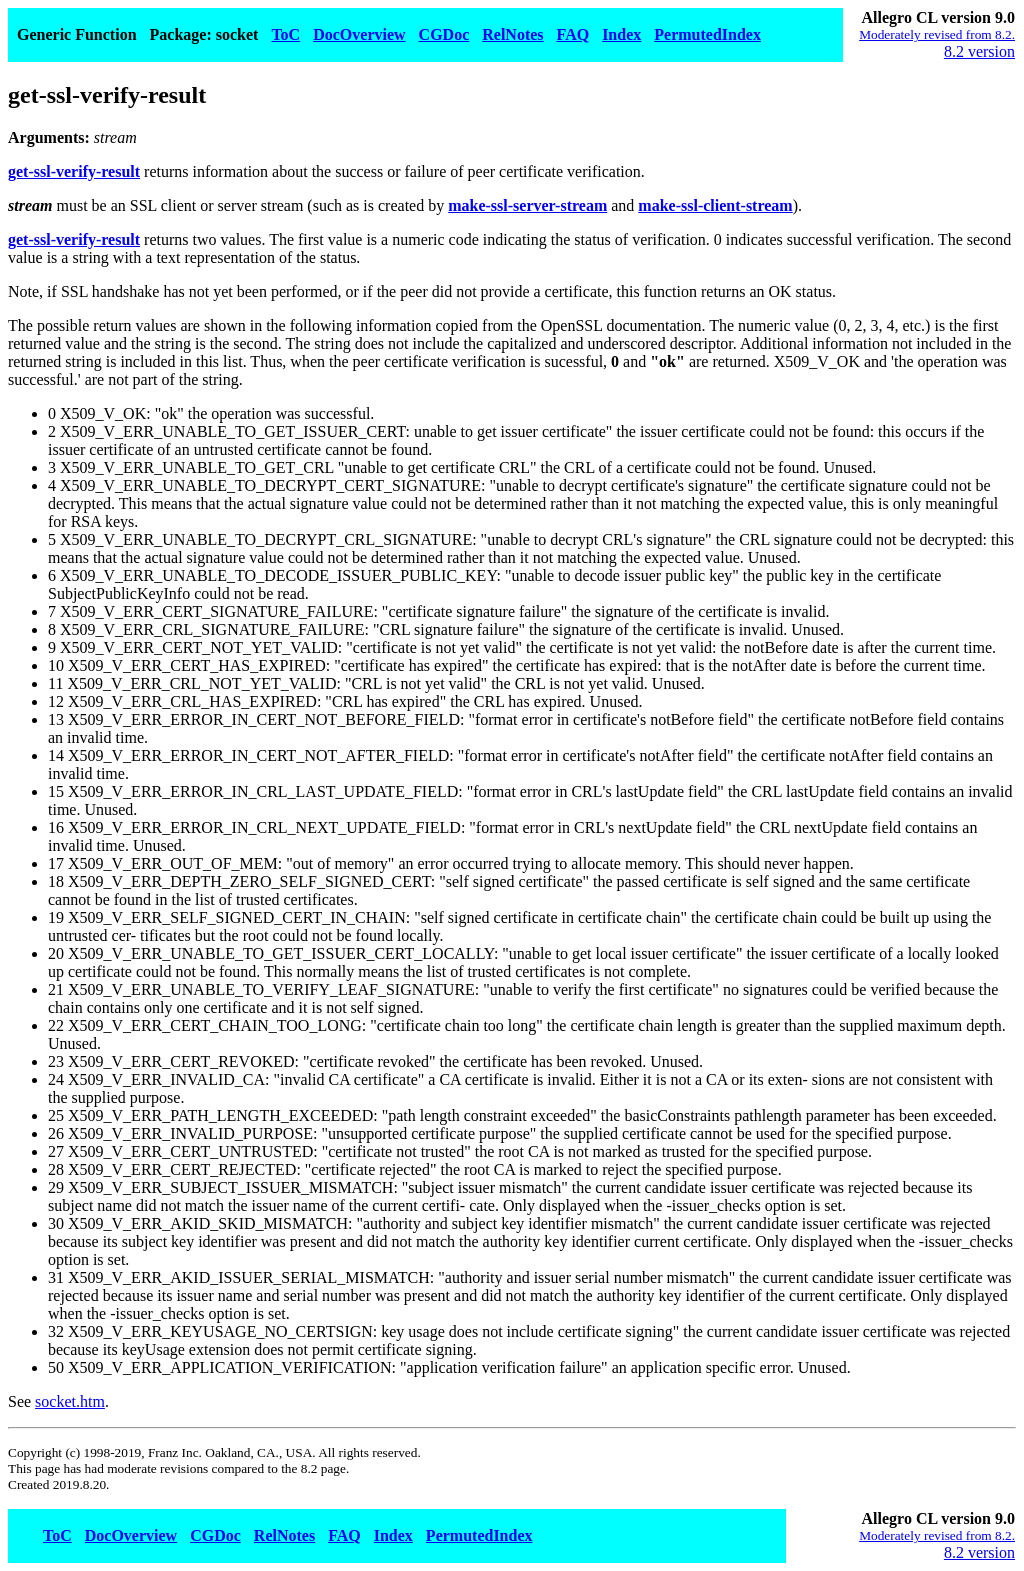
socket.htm (70, 1401)
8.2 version (979, 51)
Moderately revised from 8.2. (937, 34)
